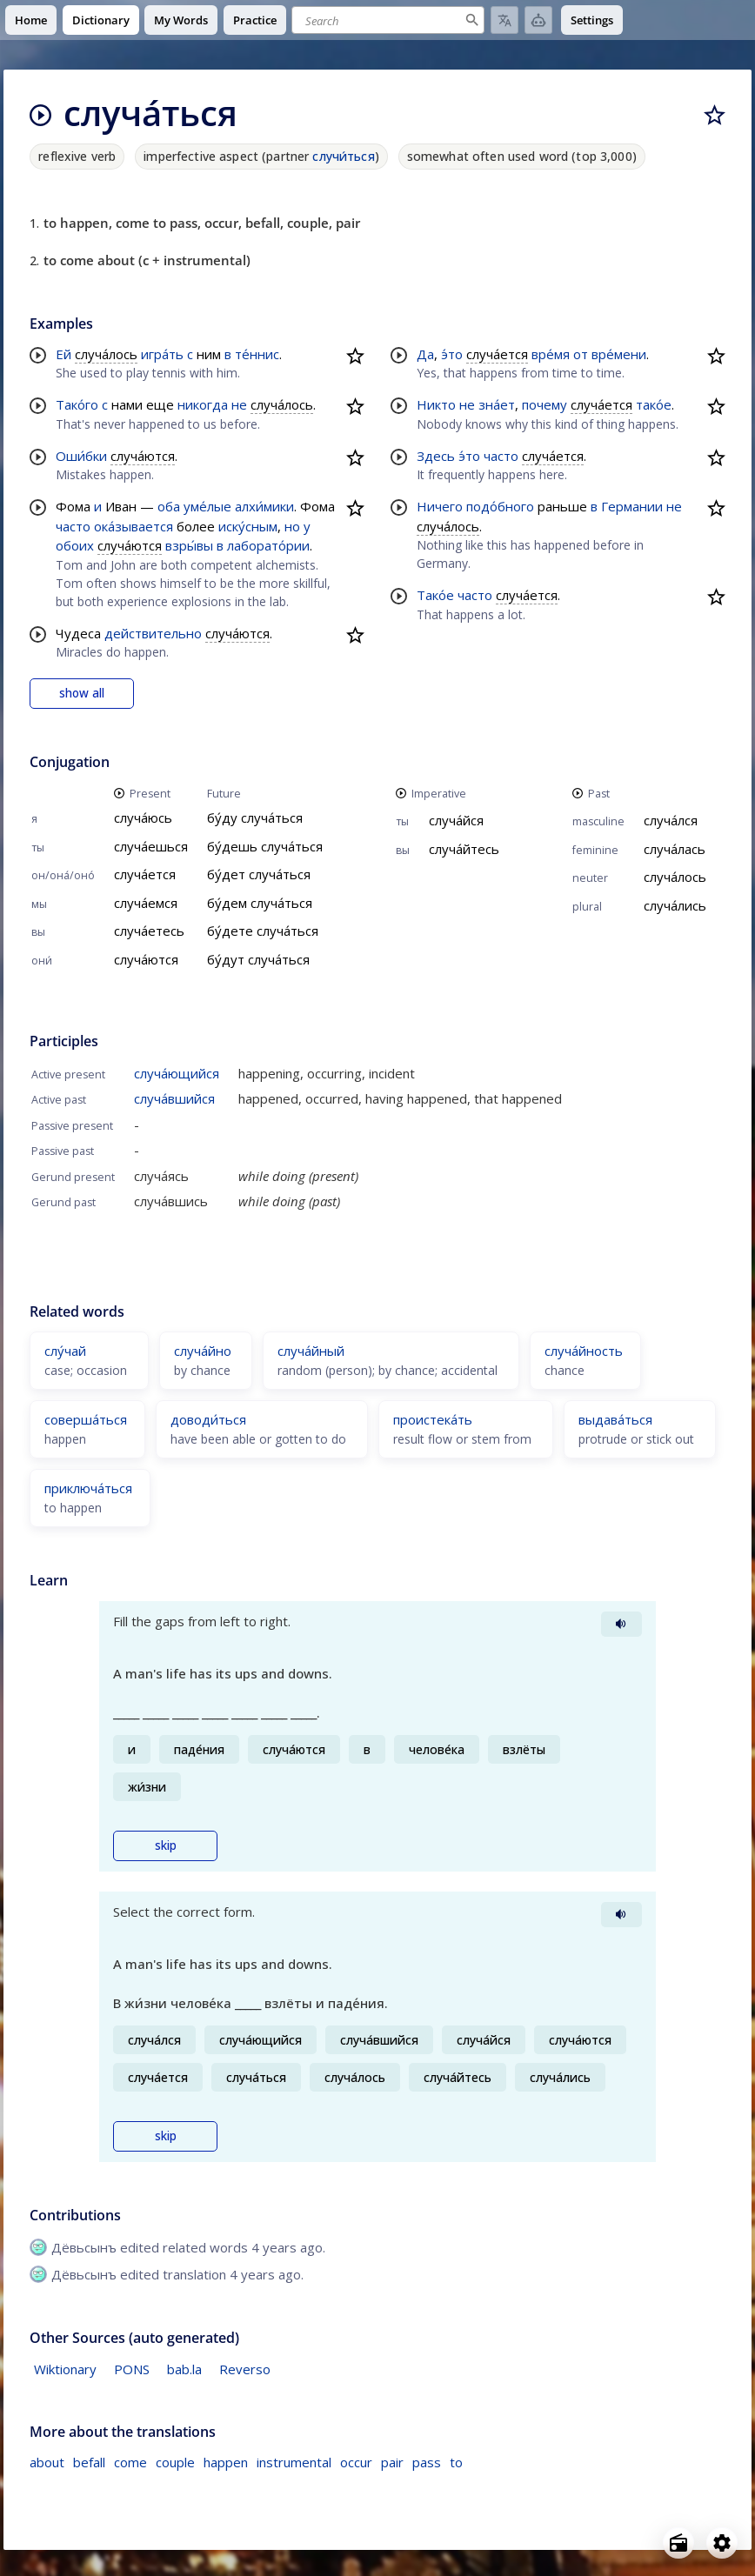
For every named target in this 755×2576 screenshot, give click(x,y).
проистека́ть (432, 1419)
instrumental (294, 2462)
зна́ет (496, 404)
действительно (153, 633)
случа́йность (584, 1350)
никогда (202, 404)
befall (89, 2462)
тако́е (653, 404)
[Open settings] (722, 2543)
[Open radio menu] (678, 2543)
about (47, 2462)
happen (226, 2462)
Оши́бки (81, 455)
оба (168, 506)
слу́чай (65, 1350)
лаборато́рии (268, 545)
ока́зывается (133, 526)
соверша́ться (85, 1419)
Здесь (436, 455)
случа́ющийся (176, 1073)
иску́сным (247, 526)
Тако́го (77, 404)
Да (425, 354)
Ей (63, 354)
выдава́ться (615, 1419)
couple (175, 2462)
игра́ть (162, 354)
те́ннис (257, 354)
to (456, 2462)
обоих (75, 545)
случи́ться (343, 156)
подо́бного (500, 506)
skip (166, 1845)
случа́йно (202, 1350)
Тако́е (435, 595)
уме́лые (207, 506)
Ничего (440, 506)
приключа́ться (88, 1488)
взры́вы (189, 545)
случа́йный (310, 1350)
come (130, 2462)
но (292, 526)
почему (544, 404)
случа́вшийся (174, 1098)
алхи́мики (264, 506)
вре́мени (618, 354)
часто (73, 526)
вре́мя (550, 354)
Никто (436, 404)
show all (81, 693)
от (580, 354)
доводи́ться (208, 1419)
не (239, 404)
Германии (632, 506)
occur (356, 2462)
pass (426, 2462)
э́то (452, 354)
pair (392, 2462)
